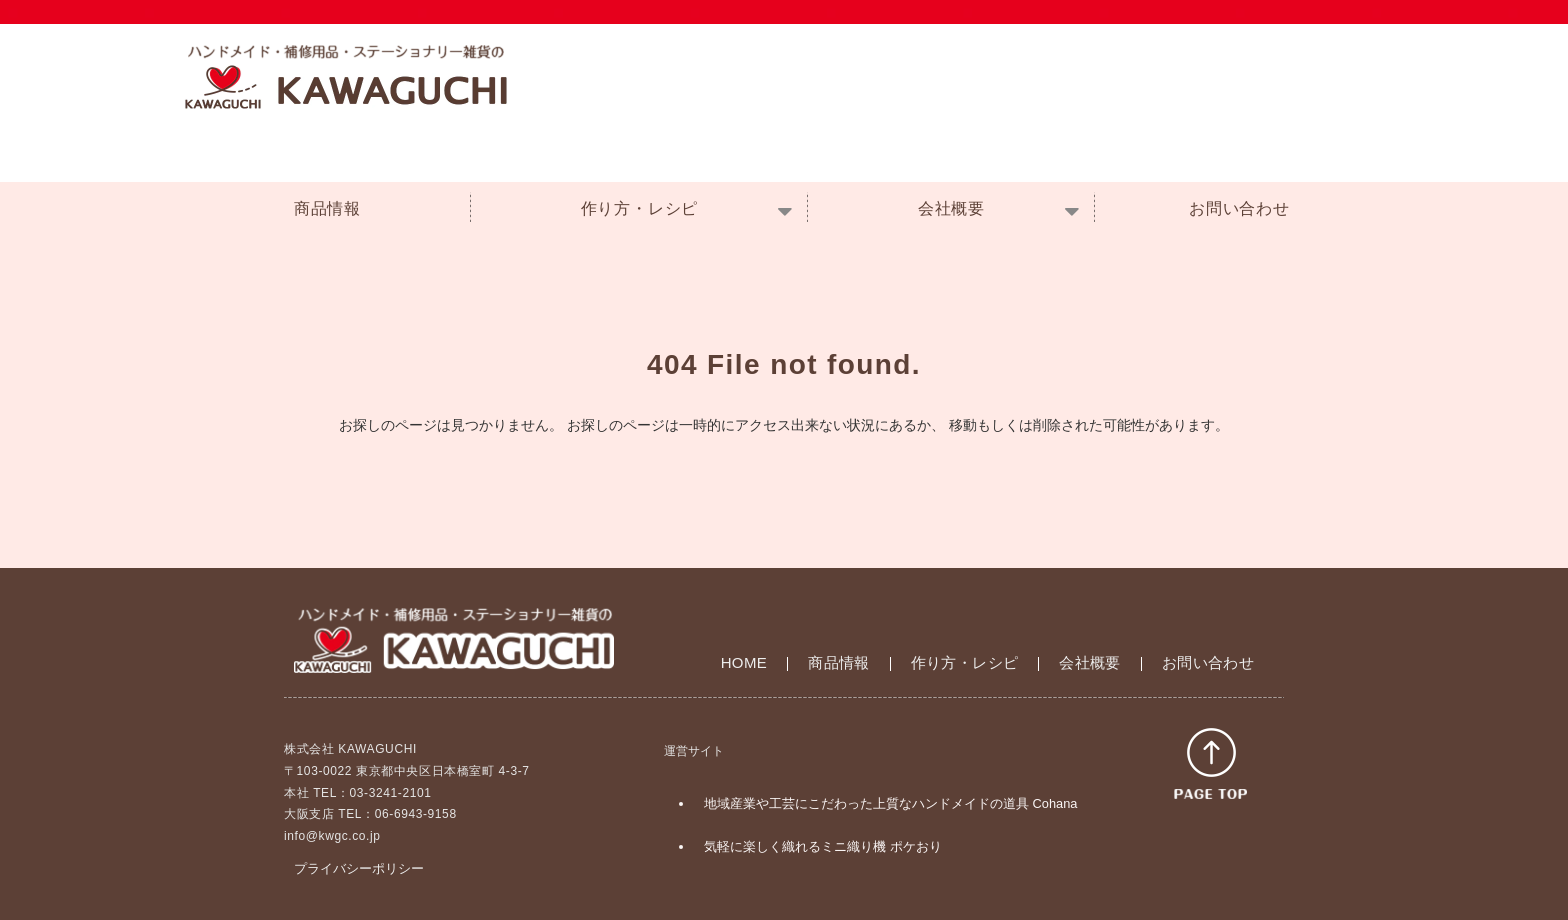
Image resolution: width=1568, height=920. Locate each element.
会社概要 (951, 208)
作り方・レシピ (640, 208)
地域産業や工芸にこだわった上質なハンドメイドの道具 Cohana (890, 803)
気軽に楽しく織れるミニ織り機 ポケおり (823, 846)
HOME (744, 662)
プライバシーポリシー (359, 868)
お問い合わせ (1239, 208)
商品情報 (327, 208)
